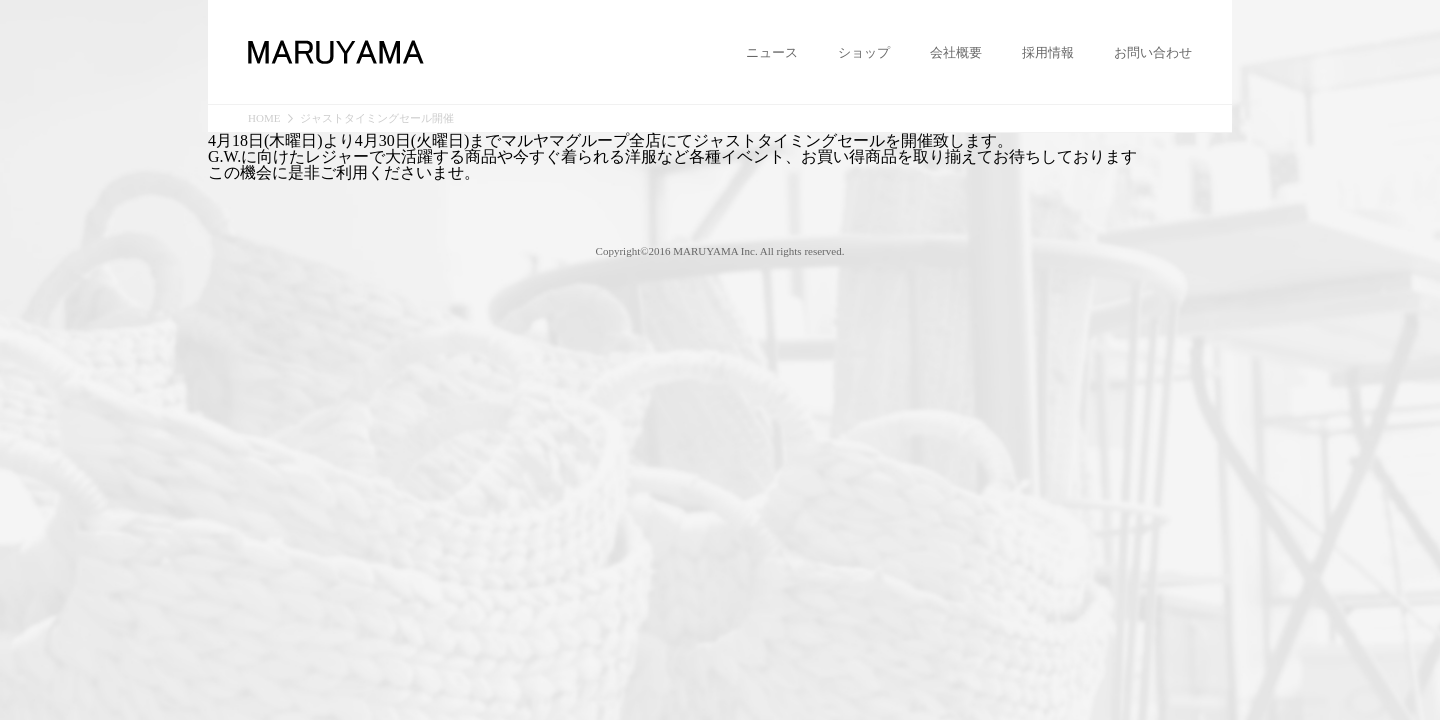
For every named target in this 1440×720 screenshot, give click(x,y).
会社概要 (956, 53)
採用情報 (1048, 53)
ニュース (772, 53)
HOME (264, 118)
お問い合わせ (1153, 53)
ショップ (864, 53)
